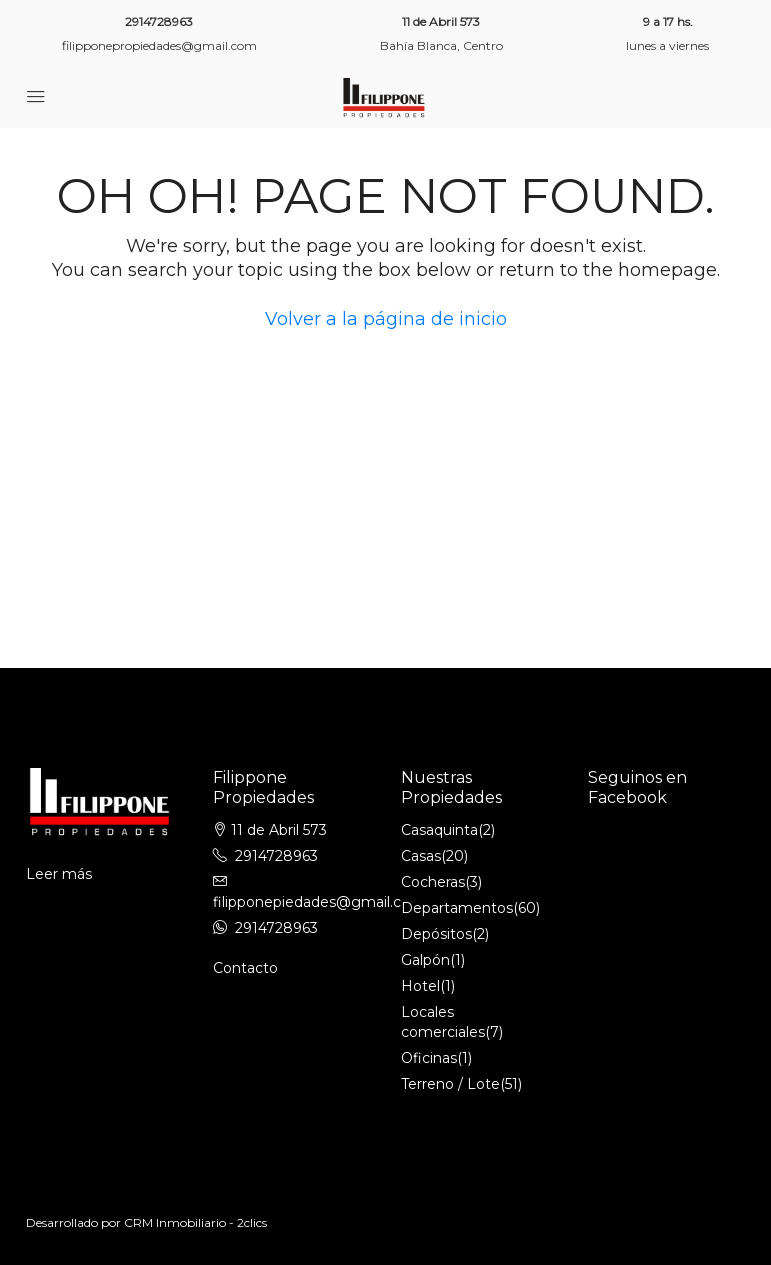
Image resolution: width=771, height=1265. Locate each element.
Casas (421, 856)
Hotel (420, 986)
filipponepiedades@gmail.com (319, 902)
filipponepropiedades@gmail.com (159, 45)
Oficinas (429, 1058)
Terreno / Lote (450, 1084)
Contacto (245, 968)
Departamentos (457, 908)
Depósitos (436, 934)
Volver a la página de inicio (386, 319)
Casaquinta (439, 830)
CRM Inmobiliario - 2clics (195, 1222)
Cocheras (433, 882)
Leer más (59, 874)
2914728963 (159, 21)
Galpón (425, 960)
